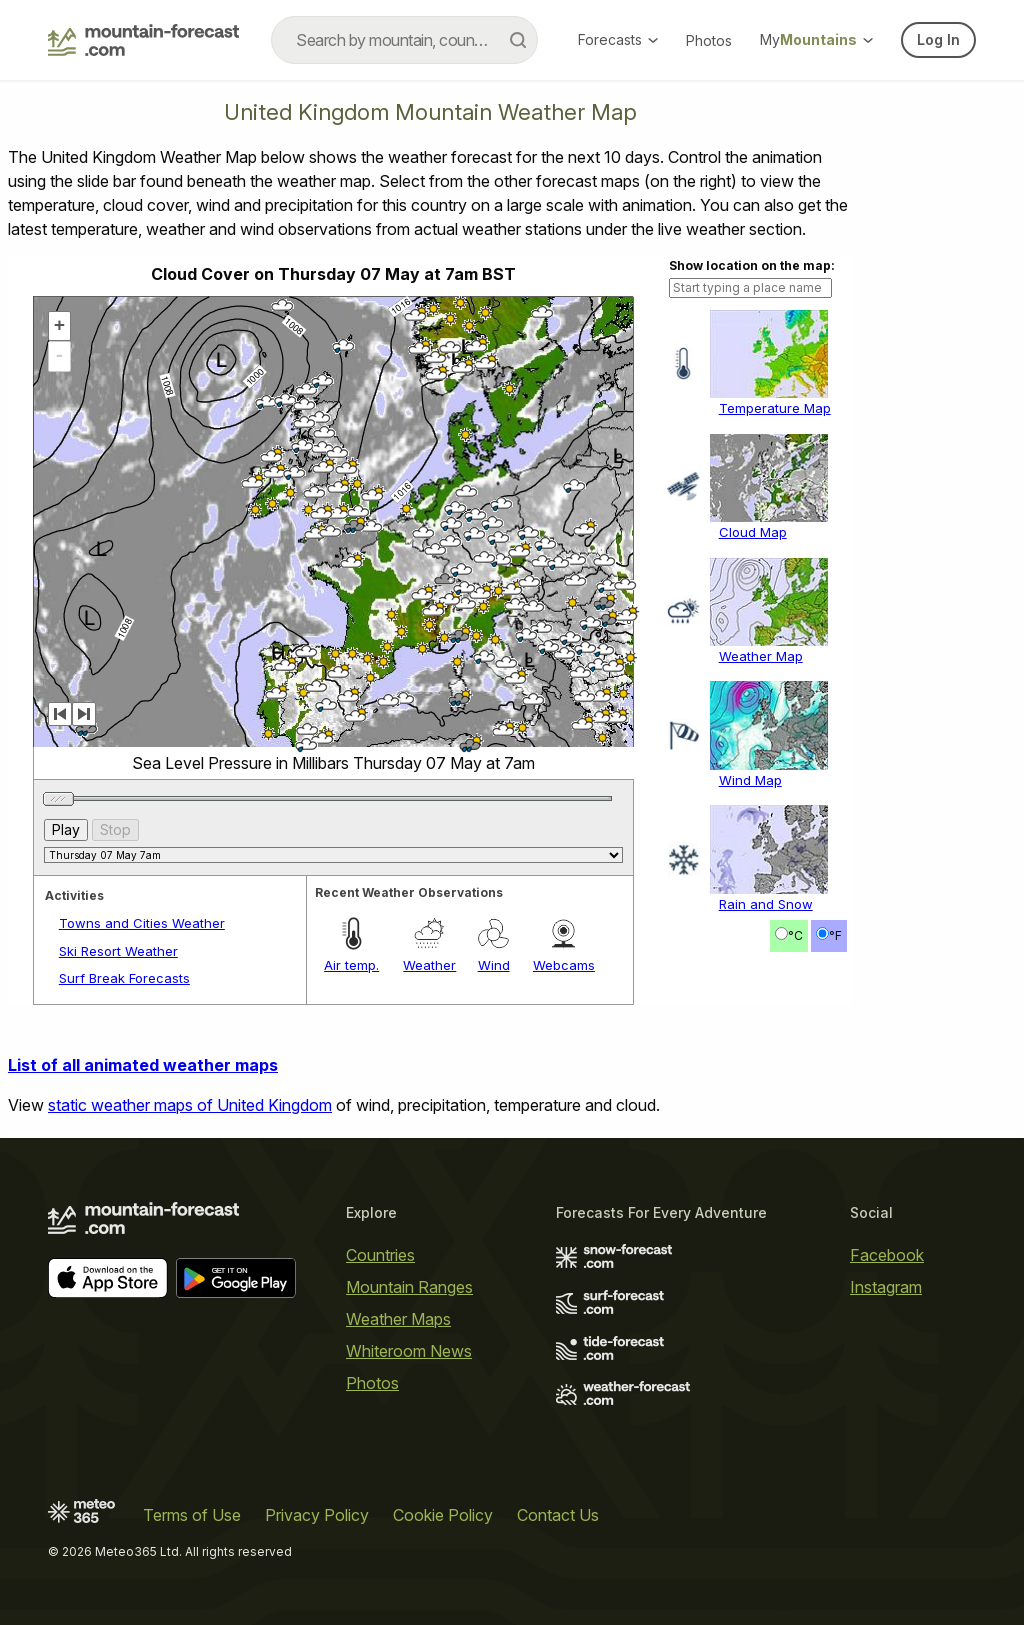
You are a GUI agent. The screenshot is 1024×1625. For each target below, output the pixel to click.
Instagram (886, 1287)
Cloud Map (753, 532)
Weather (429, 965)
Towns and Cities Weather (142, 923)
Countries (380, 1255)
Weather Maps (398, 1319)
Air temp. (351, 965)
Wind (494, 965)
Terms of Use (192, 1515)
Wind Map (750, 780)
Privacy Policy (317, 1515)
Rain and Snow (766, 904)
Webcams (564, 965)
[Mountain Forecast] (143, 40)
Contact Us (558, 1515)
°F (835, 935)
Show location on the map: (752, 265)
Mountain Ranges (409, 1287)
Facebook (887, 1255)
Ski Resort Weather (118, 951)
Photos (709, 40)
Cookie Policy (443, 1515)
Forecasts (618, 39)
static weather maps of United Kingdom (190, 1105)
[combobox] (404, 40)
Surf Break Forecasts (124, 978)
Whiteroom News (409, 1351)
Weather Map (761, 656)
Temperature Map (775, 408)
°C (795, 935)
